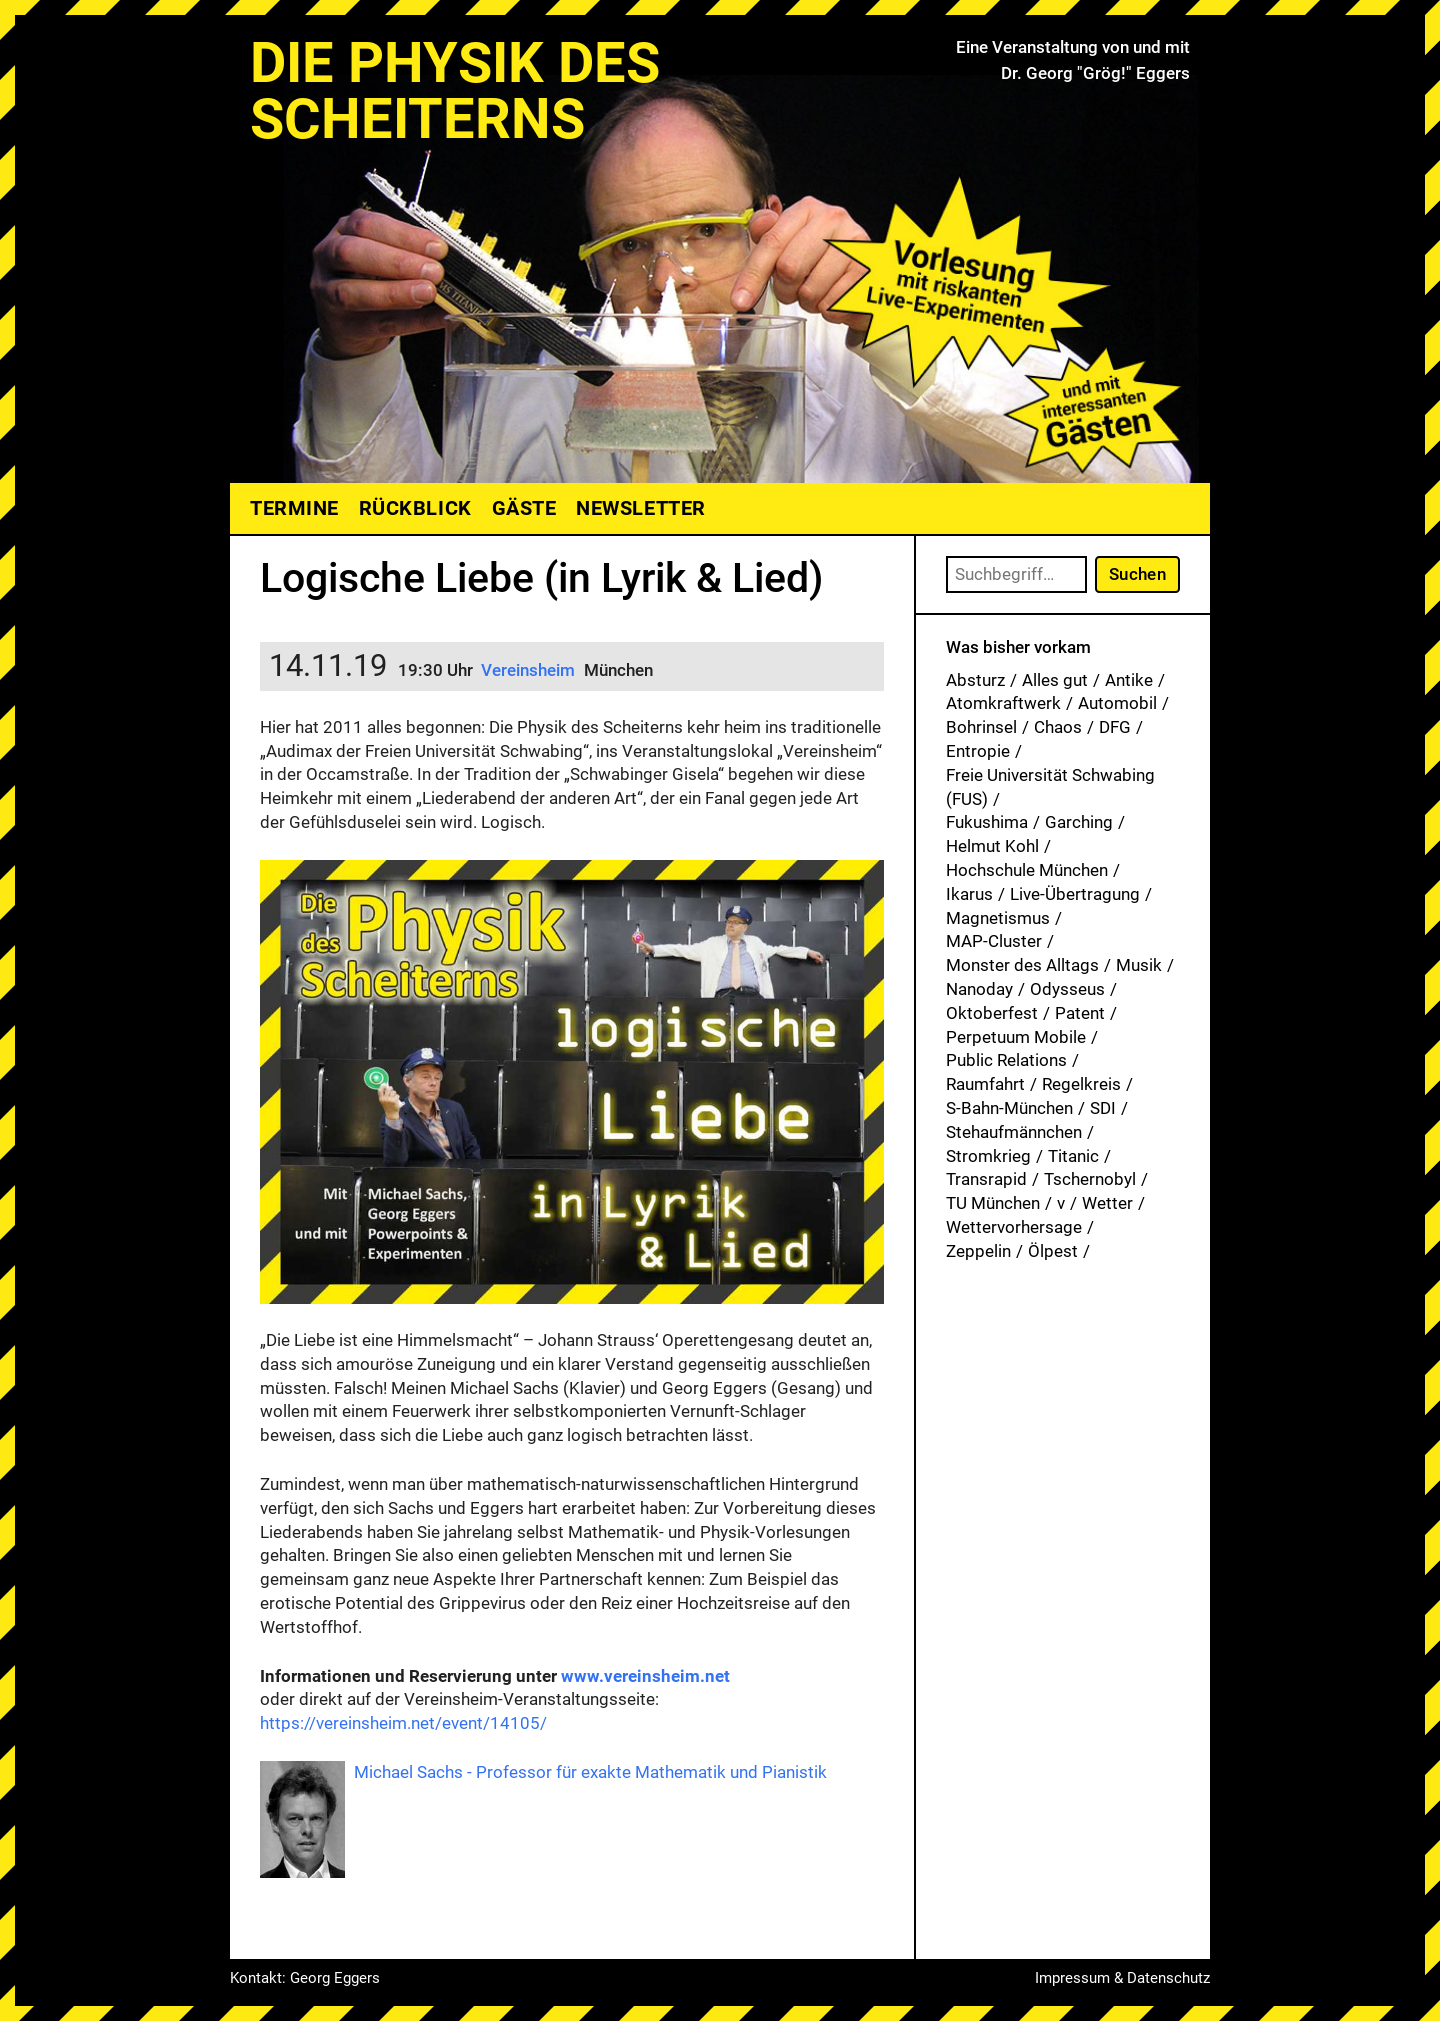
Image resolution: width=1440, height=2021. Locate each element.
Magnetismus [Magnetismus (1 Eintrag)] (998, 918)
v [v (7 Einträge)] (1061, 1203)
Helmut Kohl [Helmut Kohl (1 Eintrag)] (992, 846)
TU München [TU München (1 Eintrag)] (993, 1203)
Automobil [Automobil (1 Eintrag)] (1117, 703)
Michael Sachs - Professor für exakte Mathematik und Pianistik (590, 1772)
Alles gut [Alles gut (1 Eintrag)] (1055, 680)
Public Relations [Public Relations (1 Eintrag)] (1006, 1060)
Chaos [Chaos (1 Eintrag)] (1058, 727)
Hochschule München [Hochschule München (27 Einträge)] (1027, 870)
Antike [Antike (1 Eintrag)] (1129, 680)
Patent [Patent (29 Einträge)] (1080, 1013)
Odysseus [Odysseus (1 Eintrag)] (1067, 989)
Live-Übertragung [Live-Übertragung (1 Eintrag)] (1075, 894)
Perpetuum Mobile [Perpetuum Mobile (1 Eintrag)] (1016, 1037)
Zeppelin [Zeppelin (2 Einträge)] (978, 1251)
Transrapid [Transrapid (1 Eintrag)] (986, 1179)
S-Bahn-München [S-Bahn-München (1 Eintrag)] (1009, 1108)
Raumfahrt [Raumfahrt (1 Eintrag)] (985, 1084)
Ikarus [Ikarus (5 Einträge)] (969, 894)
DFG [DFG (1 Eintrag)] (1115, 727)
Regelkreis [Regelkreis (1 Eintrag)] (1081, 1084)
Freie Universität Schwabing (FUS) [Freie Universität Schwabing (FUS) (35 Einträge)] (1050, 787)
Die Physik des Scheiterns (455, 91)
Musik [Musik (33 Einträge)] (1139, 965)
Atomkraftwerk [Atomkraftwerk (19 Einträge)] (1003, 703)
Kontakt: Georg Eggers (305, 1978)
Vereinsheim (530, 670)
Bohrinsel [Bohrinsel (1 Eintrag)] (981, 727)
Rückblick (415, 508)
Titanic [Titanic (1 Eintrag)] (1073, 1156)
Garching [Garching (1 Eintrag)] (1079, 822)
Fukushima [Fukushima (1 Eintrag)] (987, 822)
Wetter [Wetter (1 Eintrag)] (1107, 1203)
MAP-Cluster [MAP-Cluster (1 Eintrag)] (994, 941)
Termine (294, 508)
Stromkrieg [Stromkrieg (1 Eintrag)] (988, 1156)
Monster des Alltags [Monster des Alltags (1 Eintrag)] (1022, 965)
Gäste (524, 508)
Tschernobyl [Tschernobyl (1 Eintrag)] (1090, 1179)
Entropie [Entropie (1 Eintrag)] (978, 751)
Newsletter (640, 508)
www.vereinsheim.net (645, 1676)
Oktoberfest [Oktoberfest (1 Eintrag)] (992, 1013)
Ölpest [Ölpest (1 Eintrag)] (1053, 1251)
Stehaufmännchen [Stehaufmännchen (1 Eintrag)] (1014, 1132)
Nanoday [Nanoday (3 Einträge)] (979, 989)
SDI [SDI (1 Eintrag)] (1103, 1108)
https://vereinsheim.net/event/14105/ (403, 1723)
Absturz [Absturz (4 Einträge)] (975, 680)
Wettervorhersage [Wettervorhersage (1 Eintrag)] (1014, 1227)
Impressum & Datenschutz (1122, 1978)
